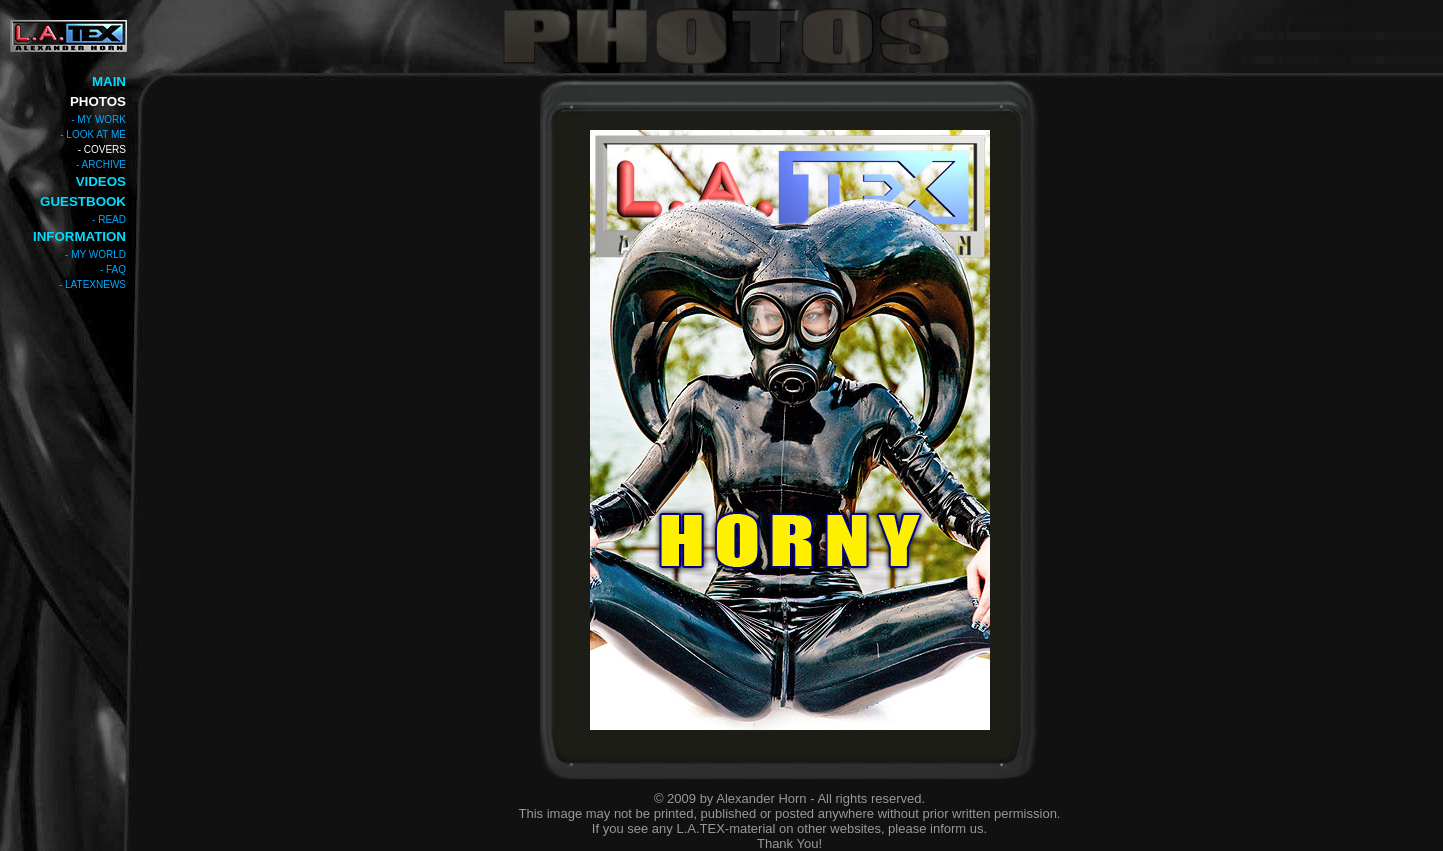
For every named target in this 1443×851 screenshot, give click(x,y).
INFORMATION (79, 236)
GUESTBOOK (83, 201)
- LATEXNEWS (92, 284)
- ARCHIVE (101, 164)
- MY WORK (98, 119)
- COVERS (102, 149)
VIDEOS (101, 181)
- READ (109, 219)
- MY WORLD (95, 254)
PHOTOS (98, 101)
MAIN (109, 81)
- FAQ (113, 269)
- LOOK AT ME (93, 134)
